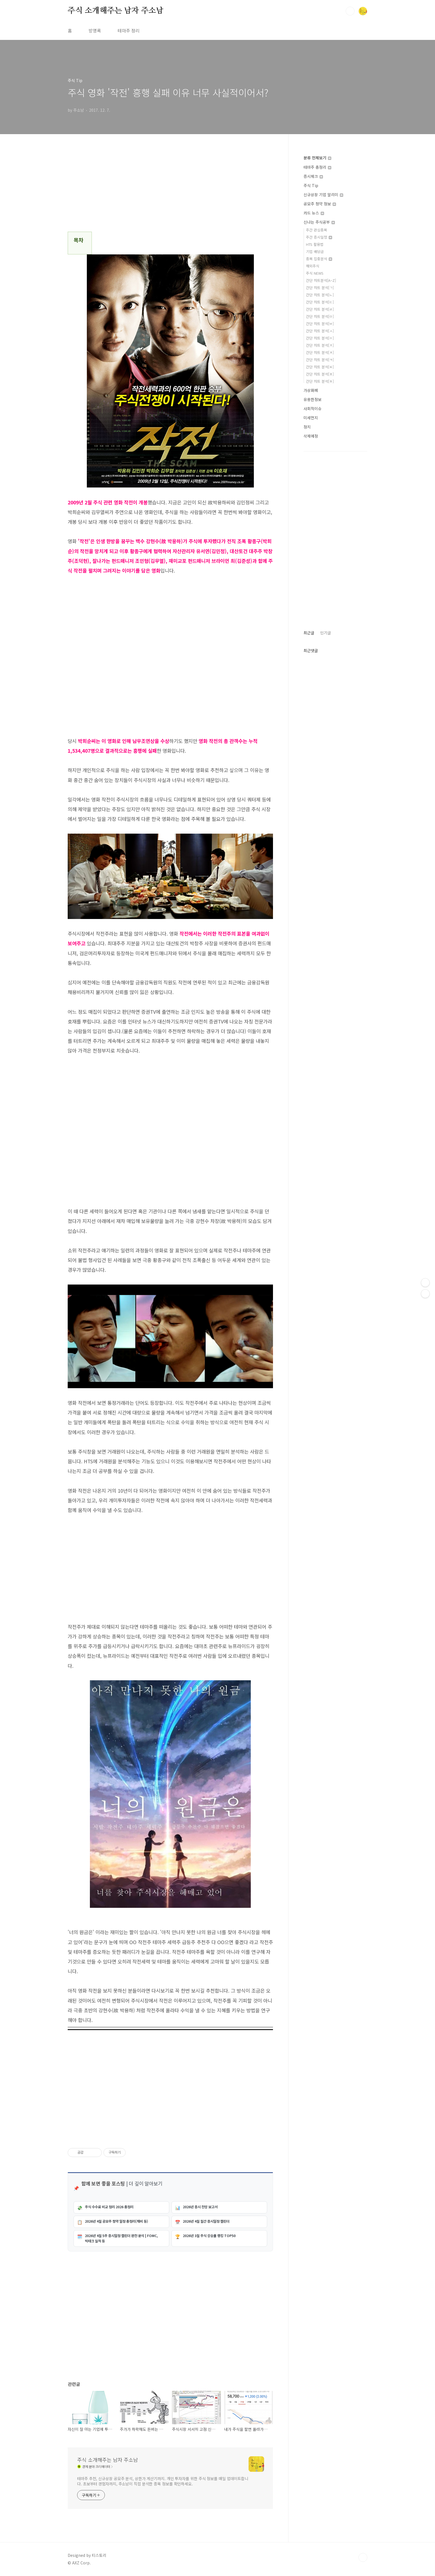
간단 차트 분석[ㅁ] (320, 316)
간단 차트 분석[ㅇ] (320, 338)
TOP (362, 2557)
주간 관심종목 (316, 230)
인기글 (325, 632)
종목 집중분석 (319, 258)
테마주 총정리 (317, 167)
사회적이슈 (313, 408)
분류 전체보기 (317, 157)
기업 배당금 (315, 251)
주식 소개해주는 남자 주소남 (115, 11)
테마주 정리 (129, 30)
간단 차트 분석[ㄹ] (320, 309)
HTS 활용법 (314, 244)
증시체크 (313, 176)
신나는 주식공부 (319, 222)
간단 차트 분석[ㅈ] (320, 345)
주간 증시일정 (319, 237)
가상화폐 (311, 390)
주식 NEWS (314, 273)
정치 (307, 427)
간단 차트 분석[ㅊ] (320, 352)
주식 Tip (311, 185)
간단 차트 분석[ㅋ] (320, 359)
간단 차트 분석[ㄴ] (320, 294)
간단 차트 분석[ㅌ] (320, 366)
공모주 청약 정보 (320, 203)
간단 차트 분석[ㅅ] (320, 330)
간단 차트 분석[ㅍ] (320, 374)
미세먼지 (311, 417)
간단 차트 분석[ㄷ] (320, 302)
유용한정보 (313, 399)
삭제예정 (311, 436)
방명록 (94, 30)
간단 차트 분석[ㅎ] (320, 381)
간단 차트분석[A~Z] (321, 280)
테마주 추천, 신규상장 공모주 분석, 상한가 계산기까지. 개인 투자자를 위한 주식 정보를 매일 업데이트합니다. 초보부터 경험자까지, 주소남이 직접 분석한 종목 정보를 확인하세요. (162, 2481)
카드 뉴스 (314, 213)
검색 (350, 11)
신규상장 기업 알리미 (323, 194)
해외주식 (312, 266)
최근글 (309, 632)
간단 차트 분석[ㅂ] (320, 323)
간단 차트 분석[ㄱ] (320, 287)
